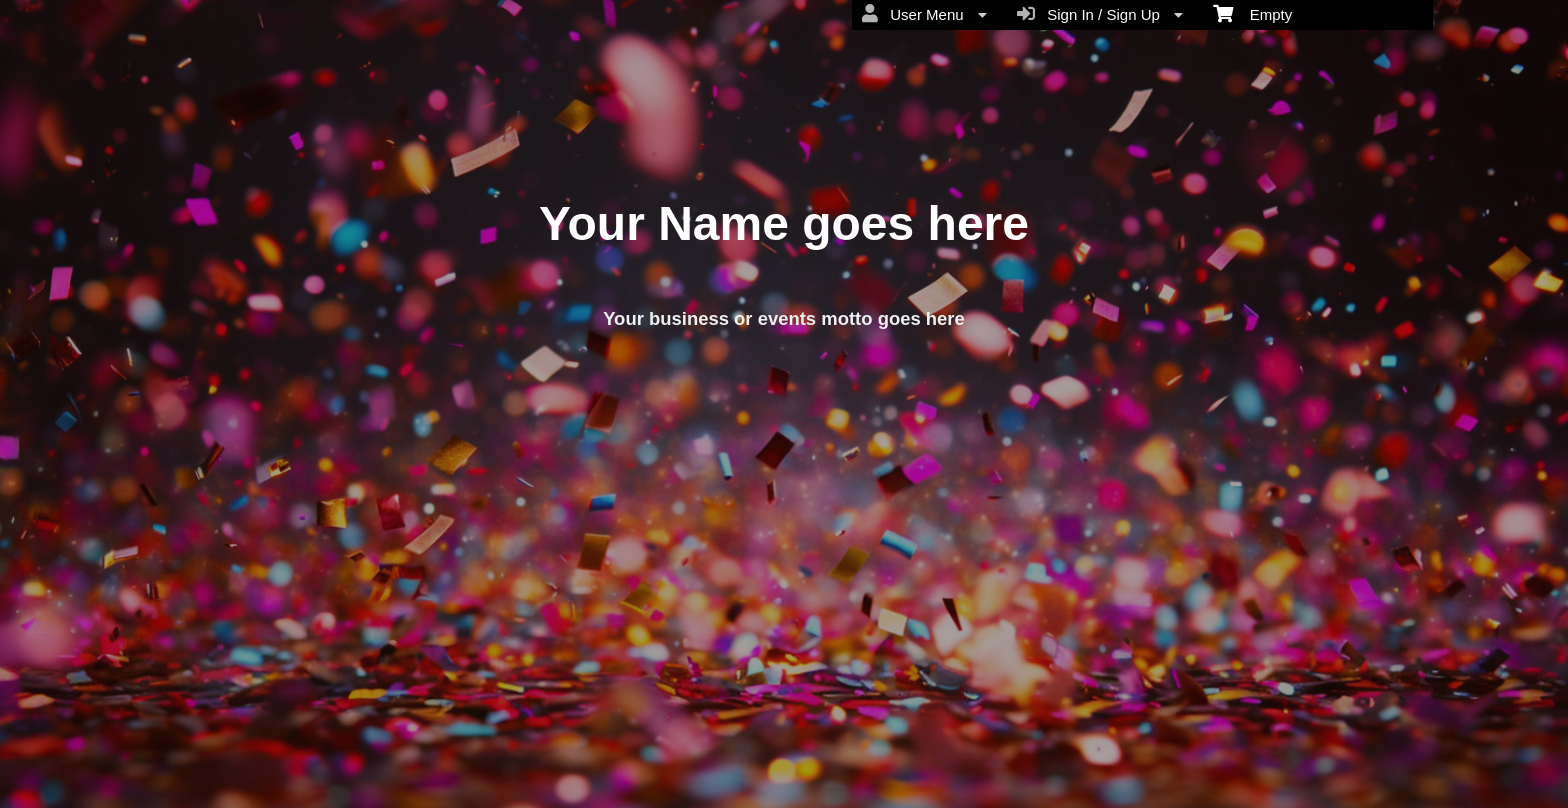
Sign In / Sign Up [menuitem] (1100, 14)
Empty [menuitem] (1252, 13)
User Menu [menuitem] (924, 14)
